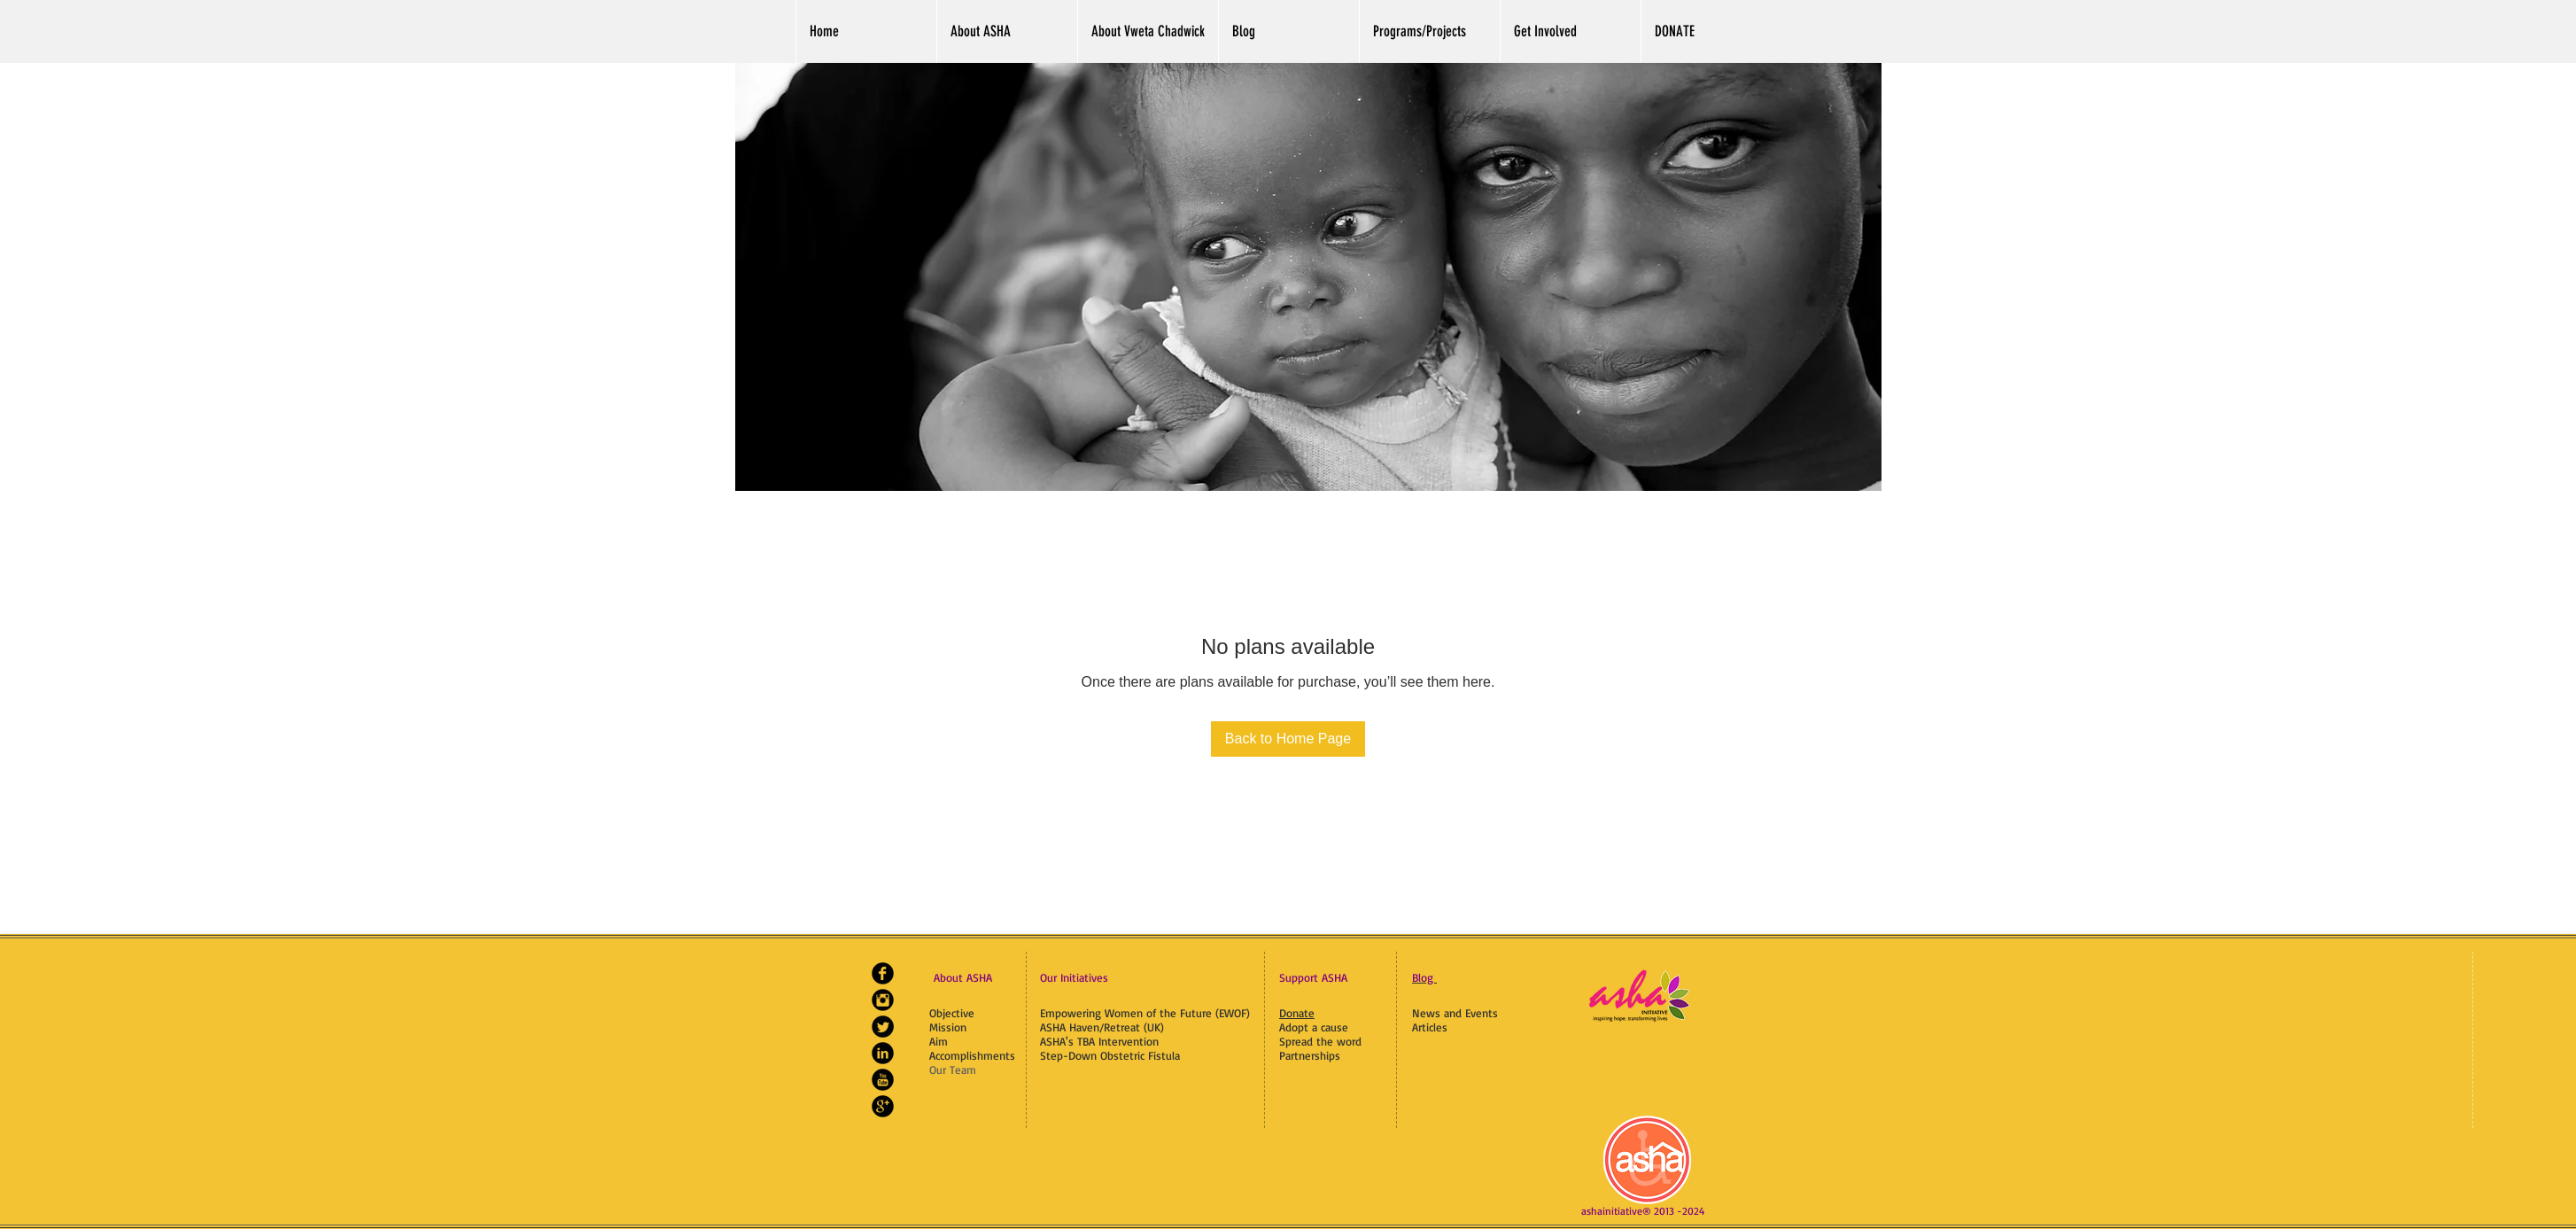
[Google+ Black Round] (883, 1106)
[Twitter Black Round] (883, 1026)
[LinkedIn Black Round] (883, 1053)
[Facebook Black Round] (883, 973)
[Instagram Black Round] (883, 1000)
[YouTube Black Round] (883, 1080)
